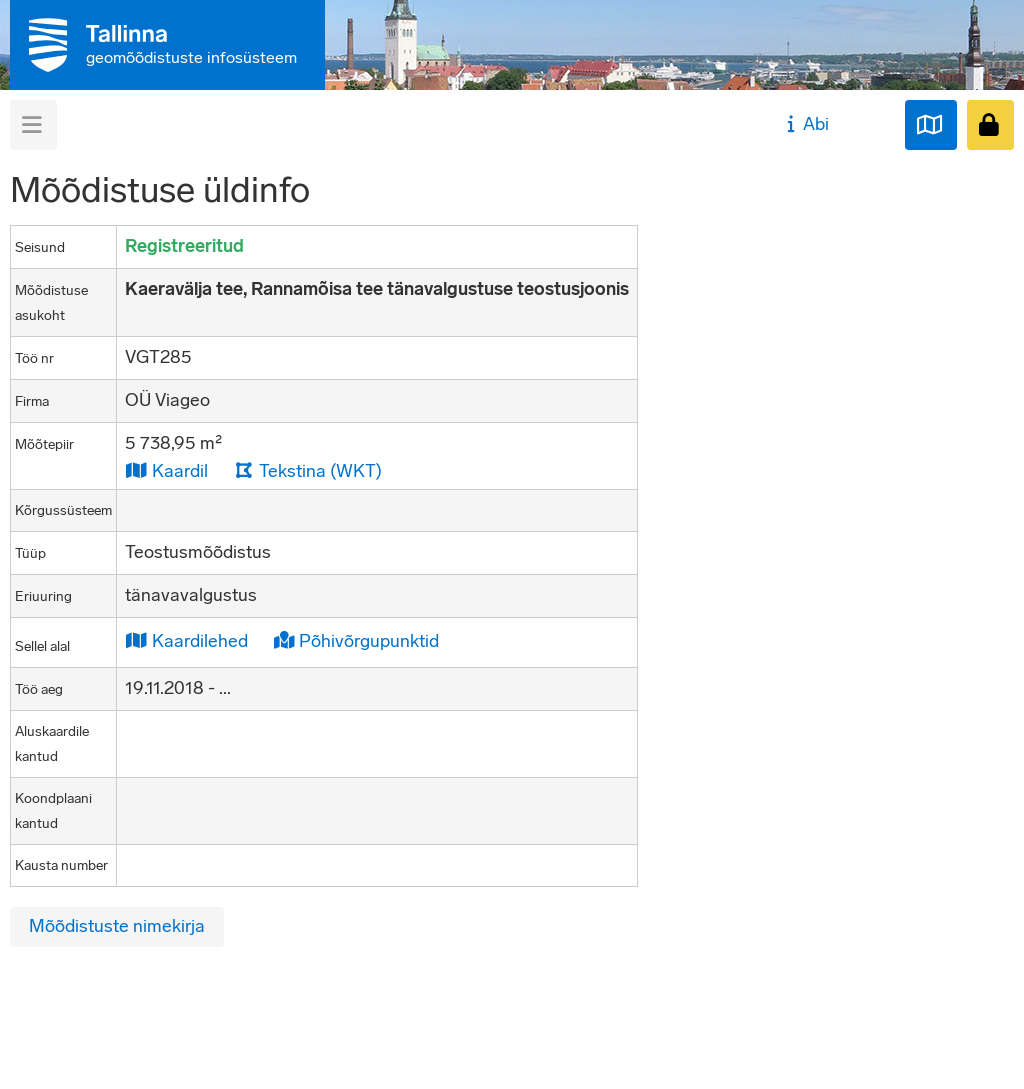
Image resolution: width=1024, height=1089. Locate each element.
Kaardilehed (186, 640)
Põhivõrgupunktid (356, 640)
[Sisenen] (990, 125)
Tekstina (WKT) (308, 470)
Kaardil (166, 470)
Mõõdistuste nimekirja (117, 926)
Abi (805, 124)
